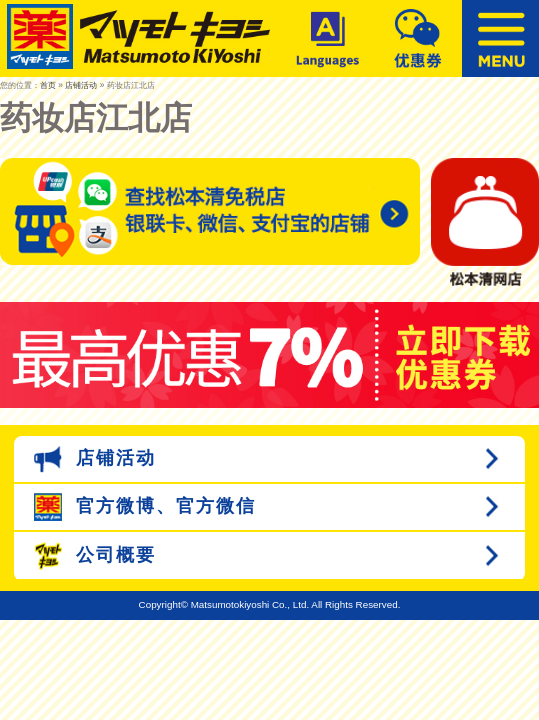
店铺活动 (81, 85)
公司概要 (95, 556)
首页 (48, 85)
